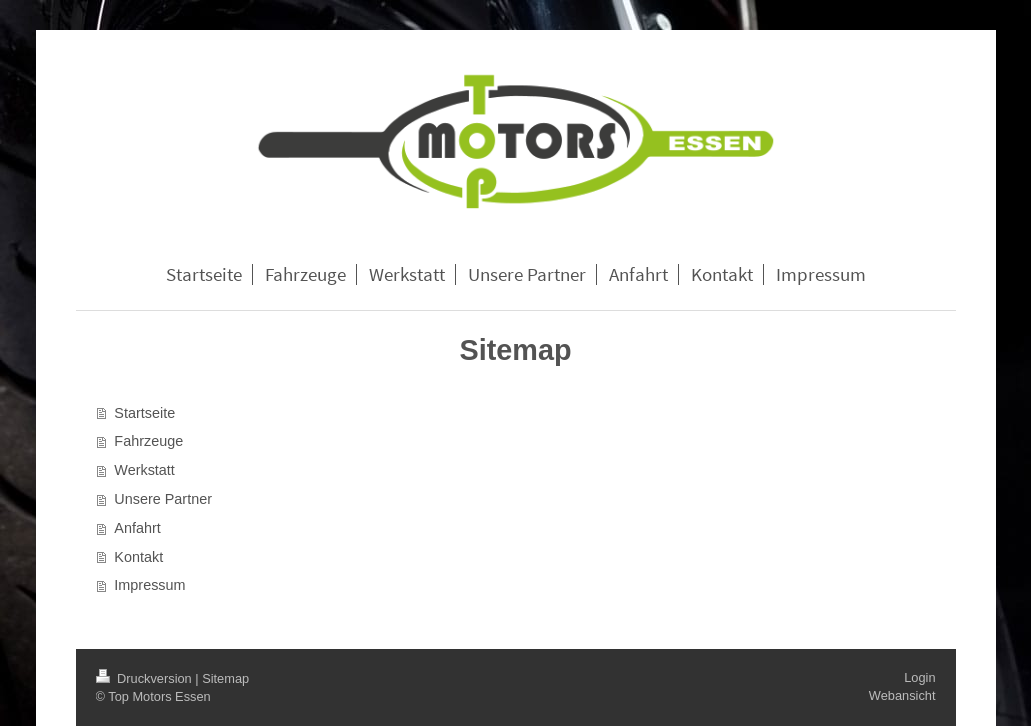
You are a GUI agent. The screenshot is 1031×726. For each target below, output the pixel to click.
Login (919, 677)
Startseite (144, 413)
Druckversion (146, 678)
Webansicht (902, 695)
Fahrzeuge (148, 441)
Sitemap (225, 678)
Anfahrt (137, 528)
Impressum (149, 585)
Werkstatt (144, 470)
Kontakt (138, 557)
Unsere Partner (163, 499)
